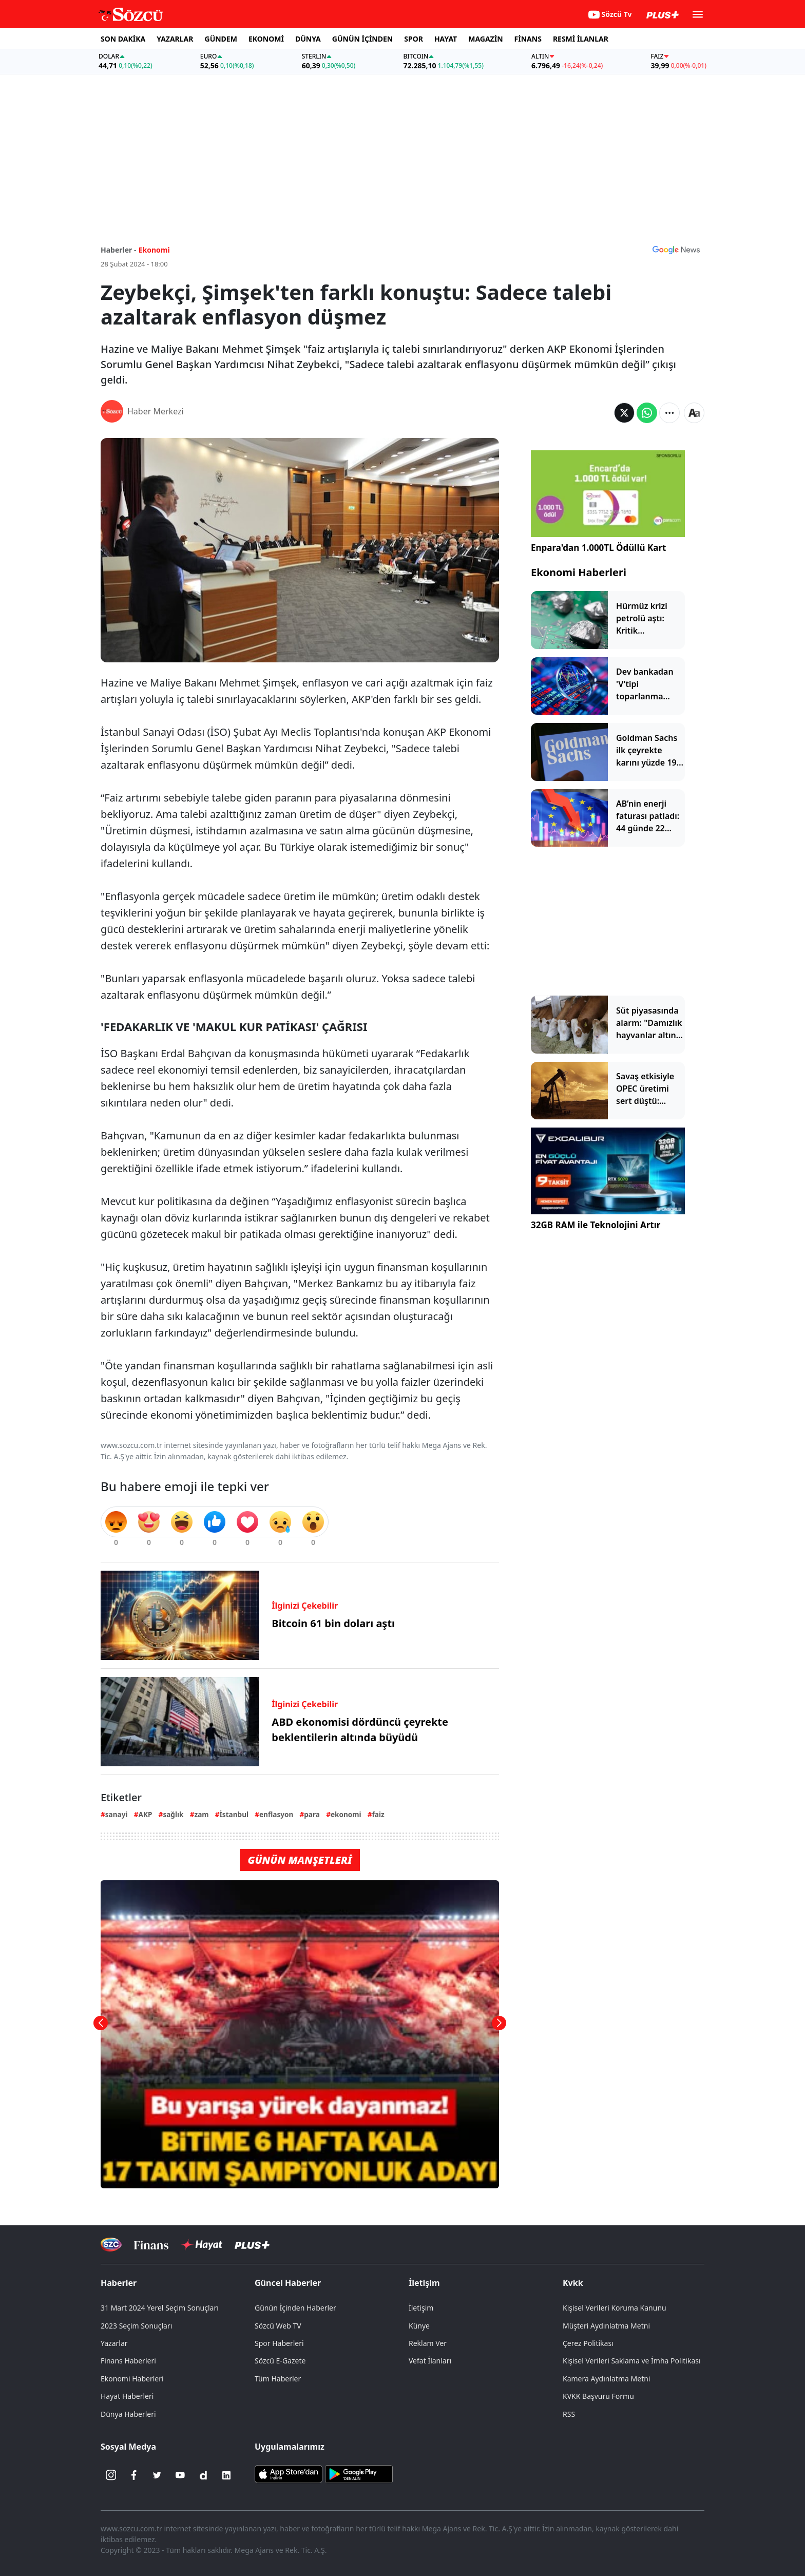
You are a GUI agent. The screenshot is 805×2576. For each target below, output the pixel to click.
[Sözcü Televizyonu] (111, 2244)
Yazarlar (114, 2343)
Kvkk (573, 2282)
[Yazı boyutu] (694, 413)
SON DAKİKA (123, 39)
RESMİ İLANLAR (580, 39)
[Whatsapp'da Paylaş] (647, 413)
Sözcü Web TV (278, 2326)
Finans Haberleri (128, 2360)
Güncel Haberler (288, 2282)
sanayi (116, 1814)
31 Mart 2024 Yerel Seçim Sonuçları (160, 2308)
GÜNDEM (221, 39)
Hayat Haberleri (127, 2396)
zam (201, 1814)
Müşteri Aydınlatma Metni (606, 2326)
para (312, 1814)
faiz (378, 1814)
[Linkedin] (226, 2475)
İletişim (424, 2282)
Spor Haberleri (279, 2343)
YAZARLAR (175, 39)
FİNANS (528, 39)
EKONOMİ (266, 39)
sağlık (173, 1814)
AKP (145, 1814)
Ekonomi (154, 250)
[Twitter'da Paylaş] (624, 413)
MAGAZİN (485, 39)
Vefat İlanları (430, 2360)
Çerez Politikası (588, 2343)
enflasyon (276, 1814)
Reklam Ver (428, 2343)
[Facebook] (134, 2475)
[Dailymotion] (203, 2475)
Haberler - (118, 250)
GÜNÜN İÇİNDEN (362, 39)
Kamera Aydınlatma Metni (606, 2378)
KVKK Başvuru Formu (598, 2396)
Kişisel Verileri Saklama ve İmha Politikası (632, 2360)
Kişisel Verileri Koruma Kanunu (614, 2308)
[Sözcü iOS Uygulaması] (288, 2472)
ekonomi (346, 1814)
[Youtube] (180, 2475)
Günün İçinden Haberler (295, 2308)
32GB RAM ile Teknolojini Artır (595, 1225)
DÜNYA (308, 39)
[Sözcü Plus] (252, 2244)
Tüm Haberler (278, 2378)
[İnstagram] (111, 2475)
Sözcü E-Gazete (280, 2360)
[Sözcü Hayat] (201, 2245)
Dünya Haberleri (128, 2414)
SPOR (413, 39)
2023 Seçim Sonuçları (136, 2326)
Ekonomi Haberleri (578, 572)
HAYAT (445, 39)
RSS (569, 2414)
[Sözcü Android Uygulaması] (359, 2472)
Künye (419, 2326)
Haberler (119, 2282)
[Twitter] (157, 2475)
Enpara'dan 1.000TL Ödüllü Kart (598, 548)
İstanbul (234, 1814)
